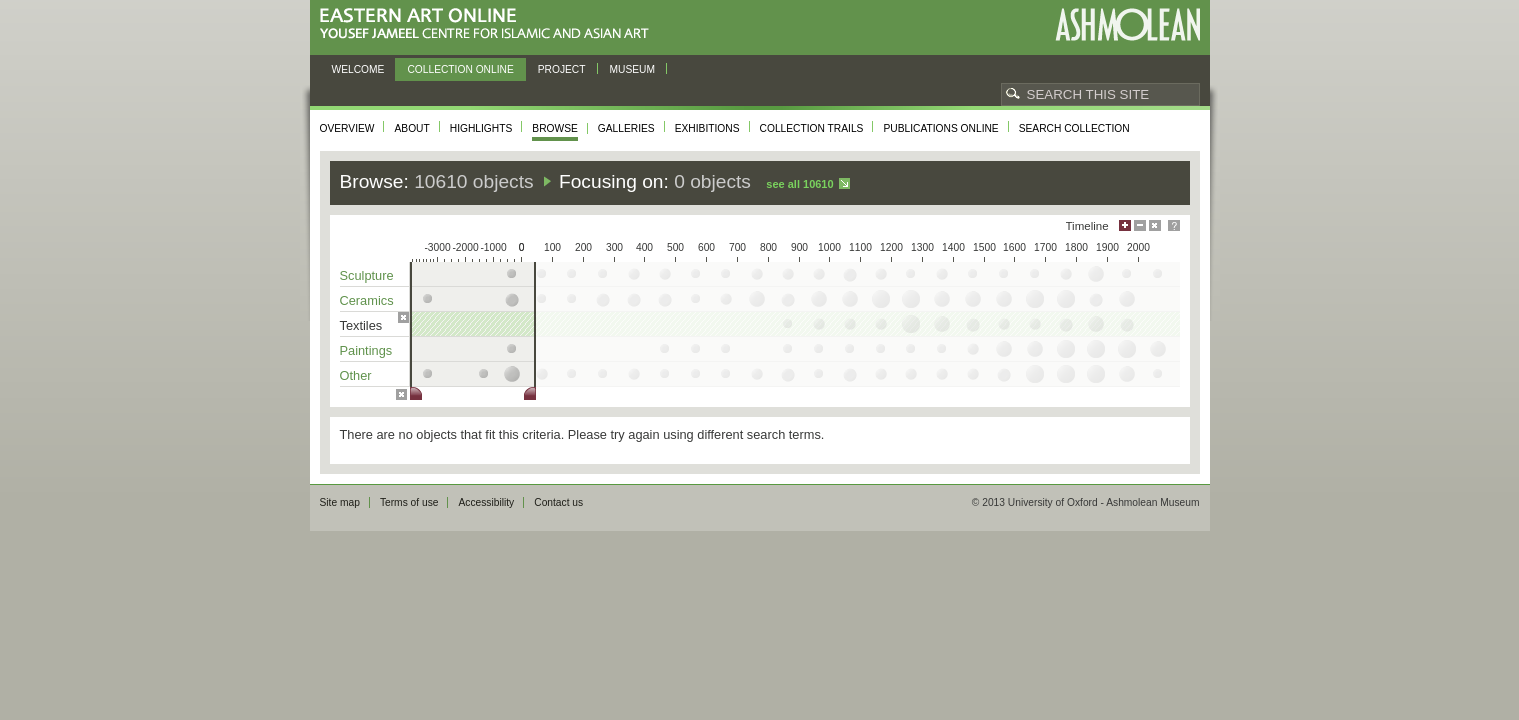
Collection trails (812, 128)
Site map (340, 502)
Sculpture (367, 275)
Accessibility (486, 502)
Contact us (558, 502)
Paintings (366, 350)
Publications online (940, 128)
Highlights (481, 128)
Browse (555, 128)
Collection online (460, 69)
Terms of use (409, 502)
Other (356, 375)
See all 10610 (799, 184)
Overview (347, 128)
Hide (1155, 225)
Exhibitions (707, 128)
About (411, 128)
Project (562, 69)
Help (1174, 225)
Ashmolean (1127, 24)
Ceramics (367, 300)
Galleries (626, 128)
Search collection (1074, 128)
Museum (633, 69)
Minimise (1140, 225)
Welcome (358, 69)
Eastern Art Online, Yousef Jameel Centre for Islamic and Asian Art (489, 24)
